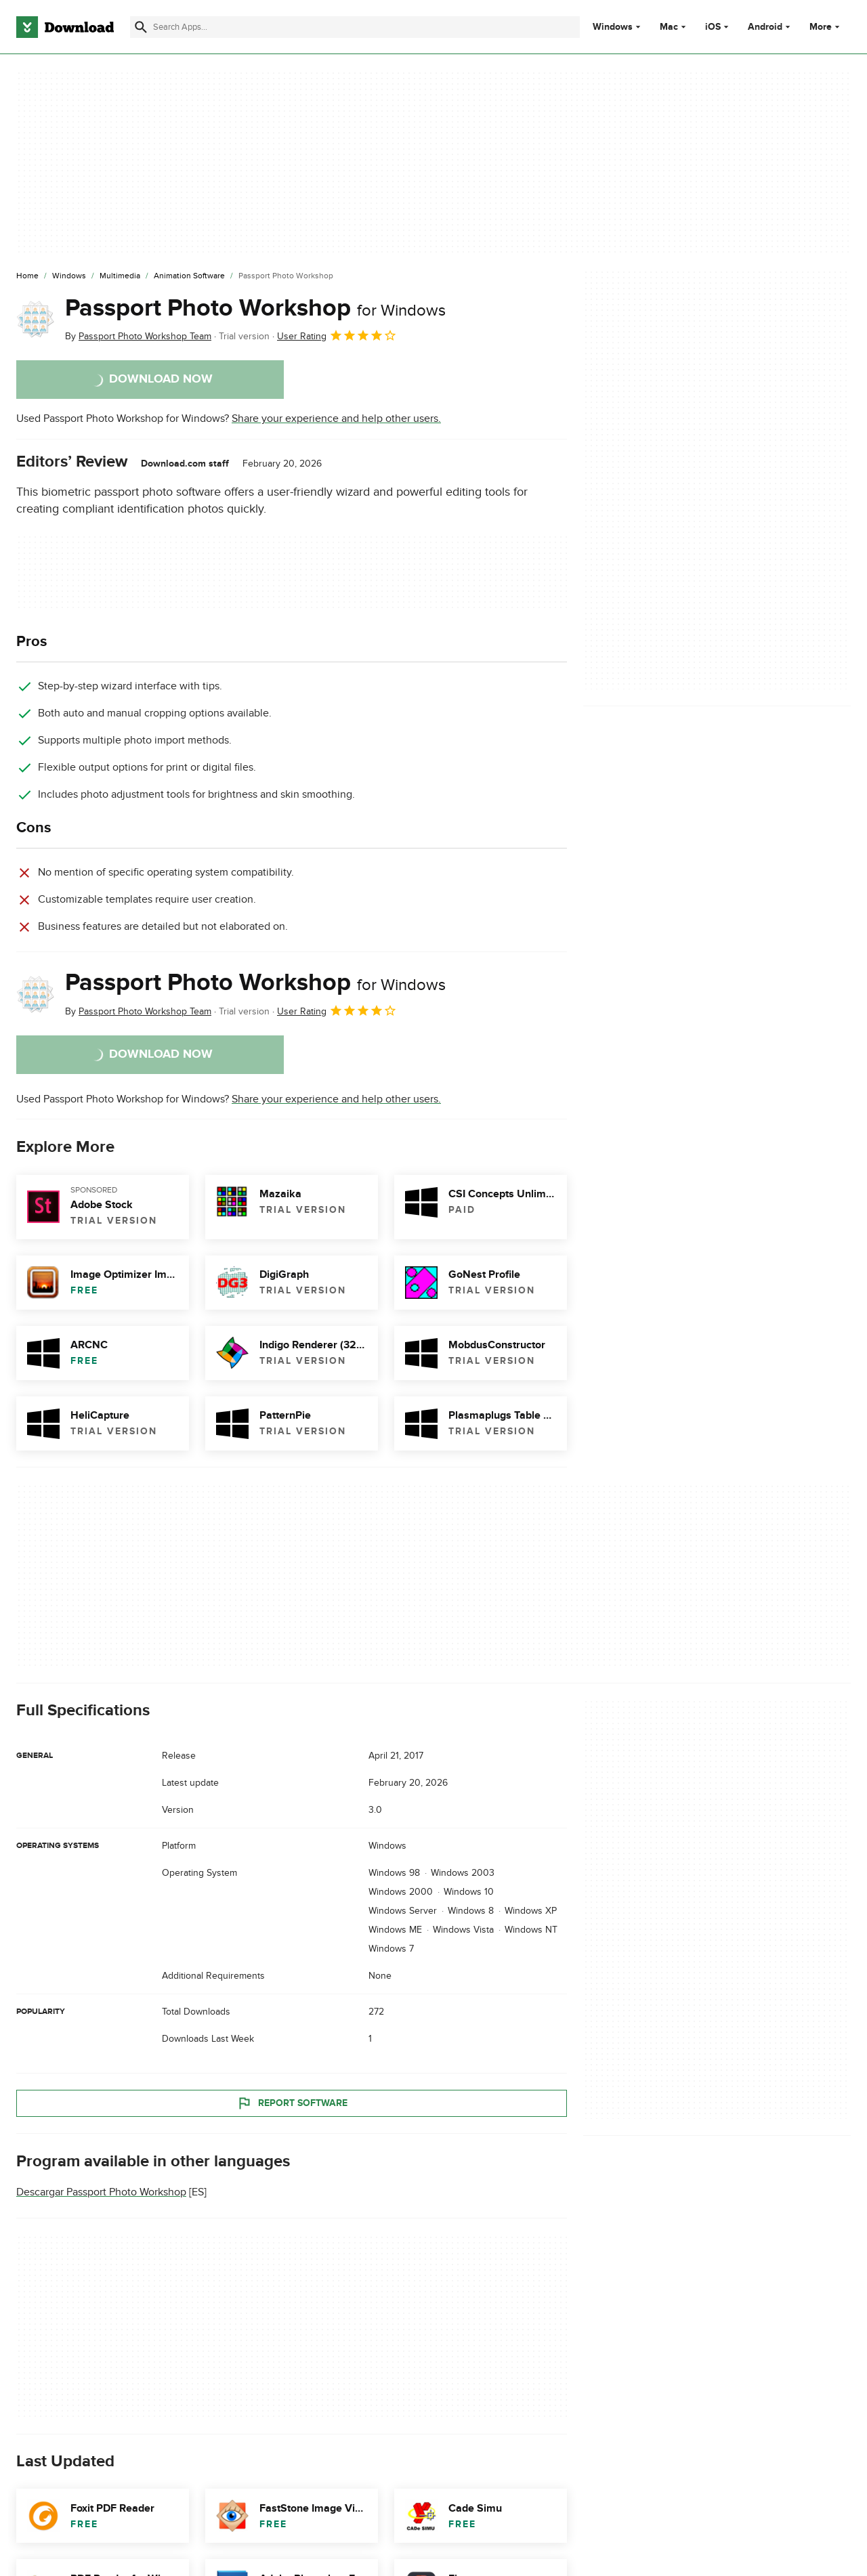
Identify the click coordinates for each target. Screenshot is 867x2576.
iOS (713, 27)
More (826, 27)
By (138, 336)
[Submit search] (141, 27)
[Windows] (69, 276)
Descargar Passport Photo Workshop (101, 2192)
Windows (613, 27)
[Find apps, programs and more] (355, 27)
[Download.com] (65, 27)
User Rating (337, 335)
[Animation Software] (189, 276)
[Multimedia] (120, 276)
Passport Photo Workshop (255, 308)
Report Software (291, 2103)
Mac (669, 27)
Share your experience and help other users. (336, 418)
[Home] (27, 276)
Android (765, 27)
